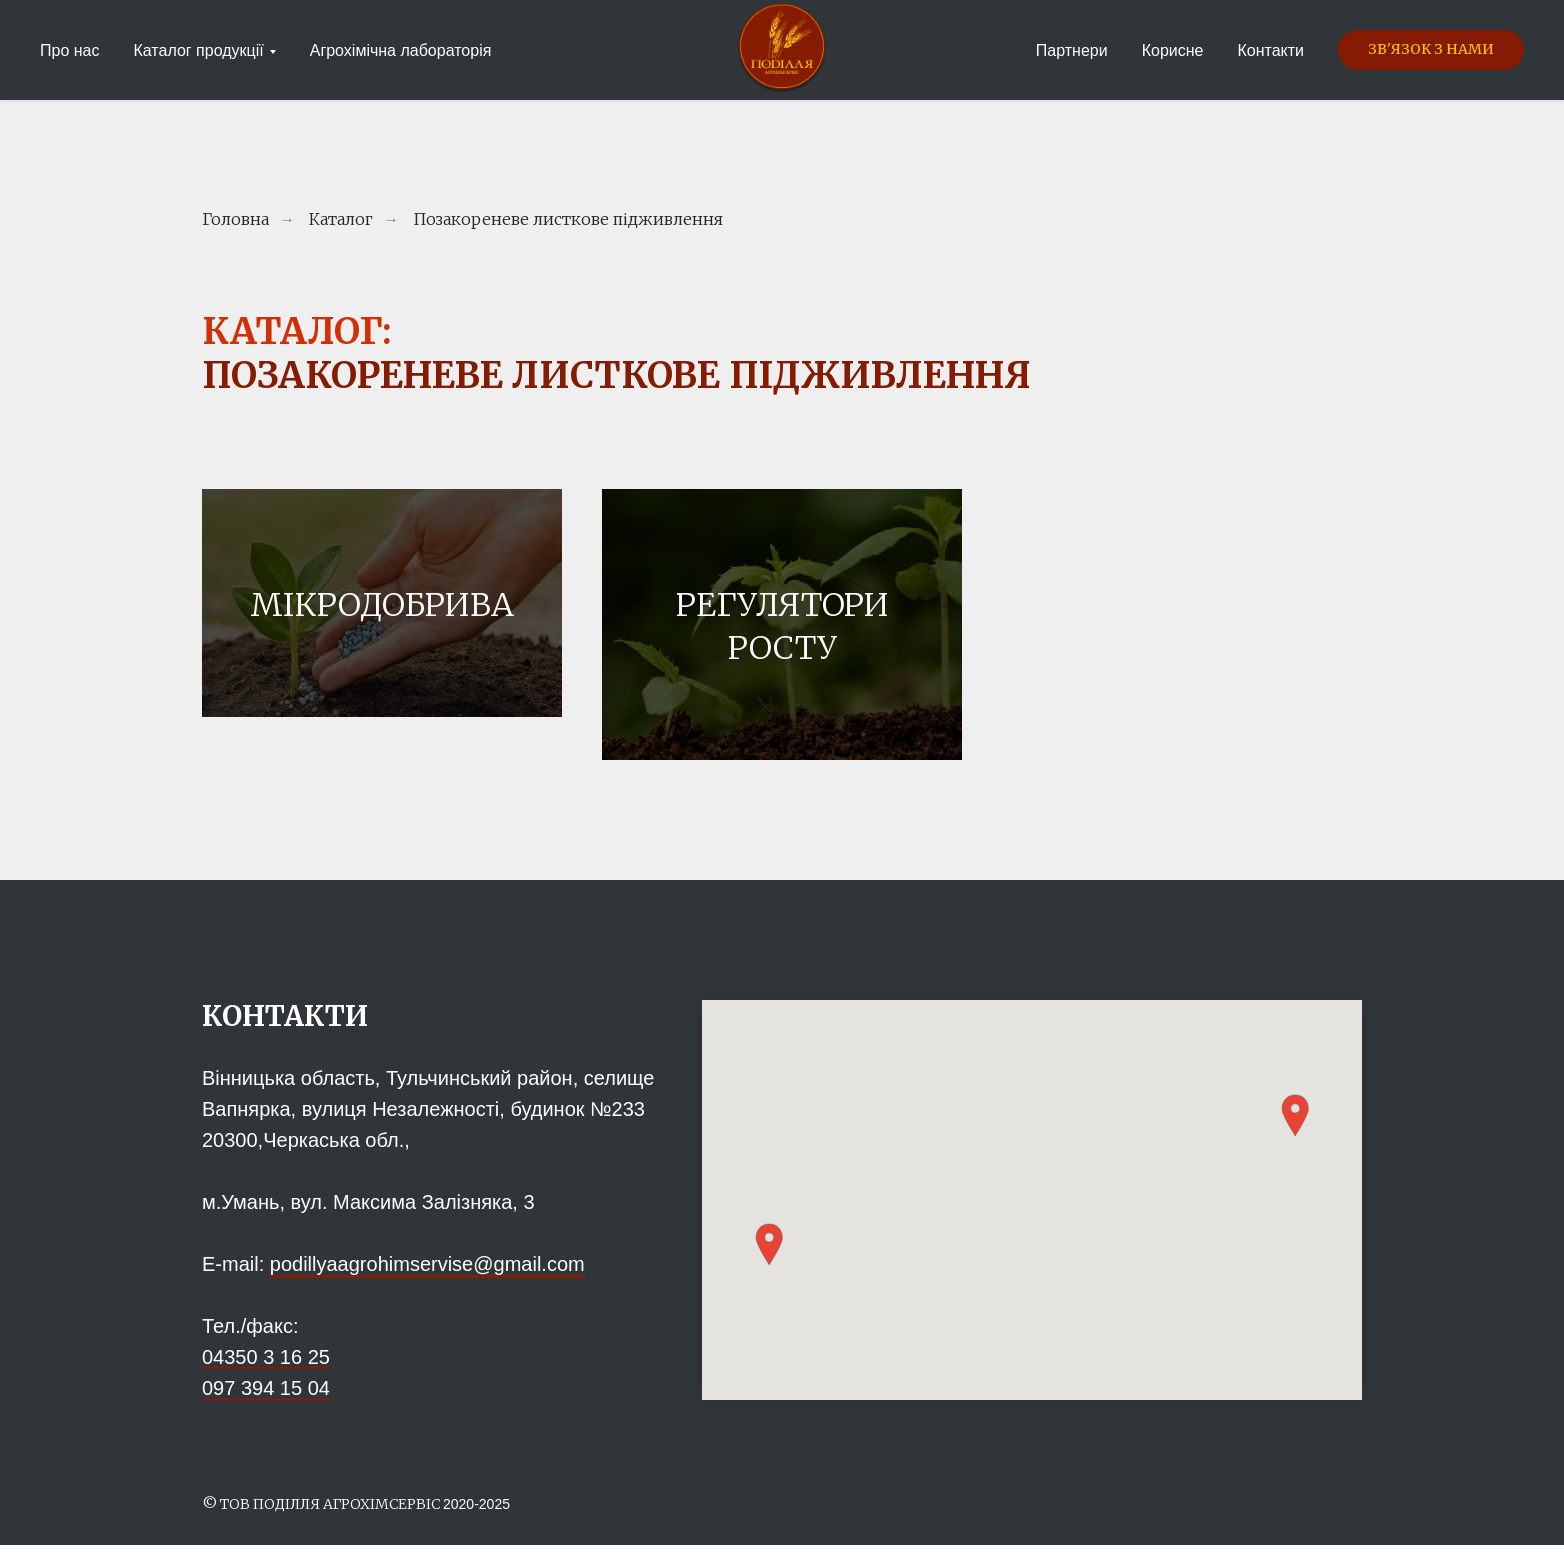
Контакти (1270, 50)
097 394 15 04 (266, 1396)
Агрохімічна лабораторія (401, 50)
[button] (1431, 50)
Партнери (1072, 50)
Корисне (1173, 50)
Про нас (69, 50)
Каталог (341, 219)
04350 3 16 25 (266, 1365)
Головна (235, 219)
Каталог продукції (198, 50)
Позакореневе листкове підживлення (568, 219)
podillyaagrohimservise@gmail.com (427, 1272)
